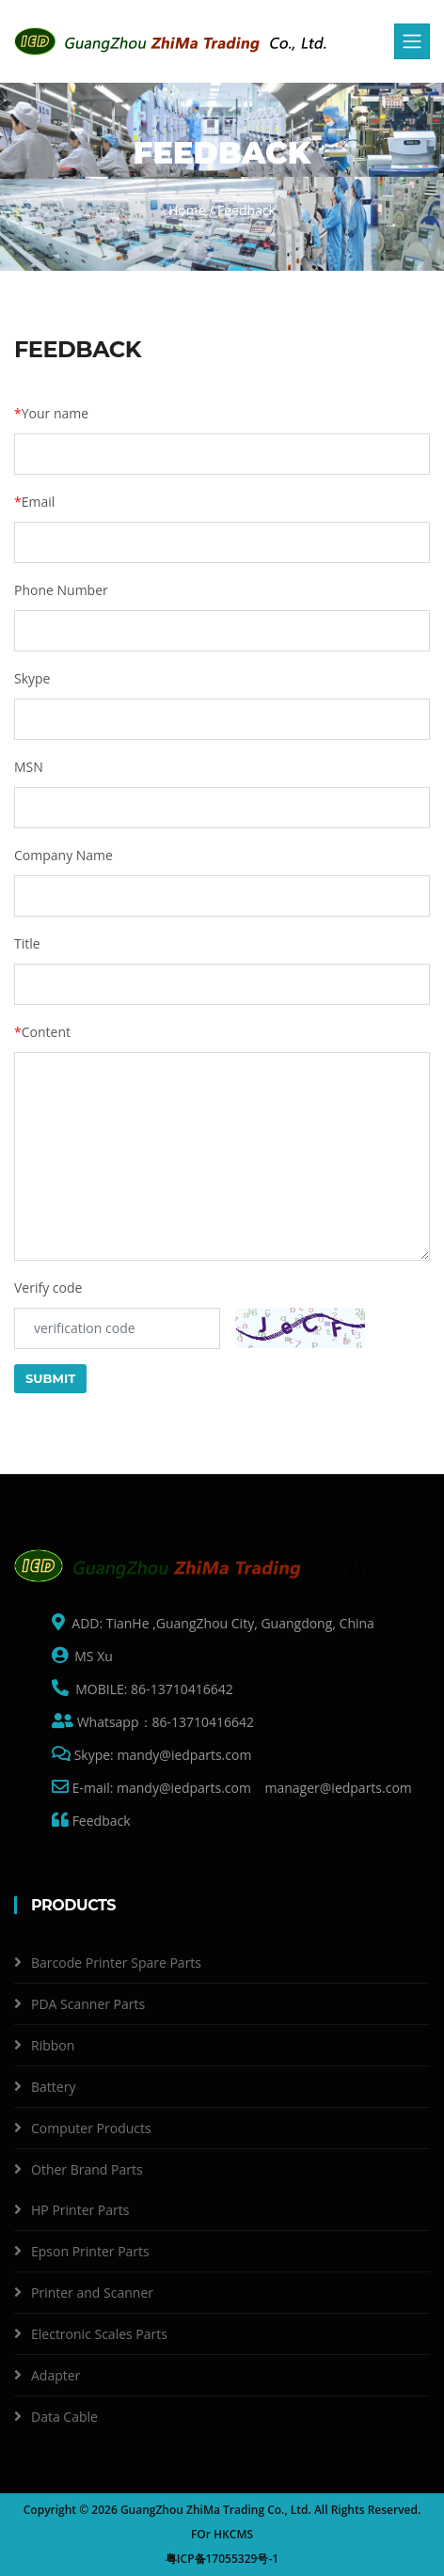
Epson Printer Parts (90, 2251)
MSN (28, 767)
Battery (53, 2087)
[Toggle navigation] (412, 41)
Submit (50, 1378)
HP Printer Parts (80, 2210)
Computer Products (91, 2128)
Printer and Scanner (92, 2292)
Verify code (48, 1287)
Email (34, 501)
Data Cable (64, 2417)
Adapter (55, 2375)
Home (187, 210)
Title (27, 943)
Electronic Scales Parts (99, 2334)
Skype (32, 678)
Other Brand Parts (87, 2169)
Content (42, 1032)
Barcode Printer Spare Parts (116, 1962)
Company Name (63, 855)
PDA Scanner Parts (88, 2004)
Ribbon (52, 2045)
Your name (51, 413)
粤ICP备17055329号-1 (222, 2559)
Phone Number (61, 590)
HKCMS (233, 2534)
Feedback (100, 1821)
